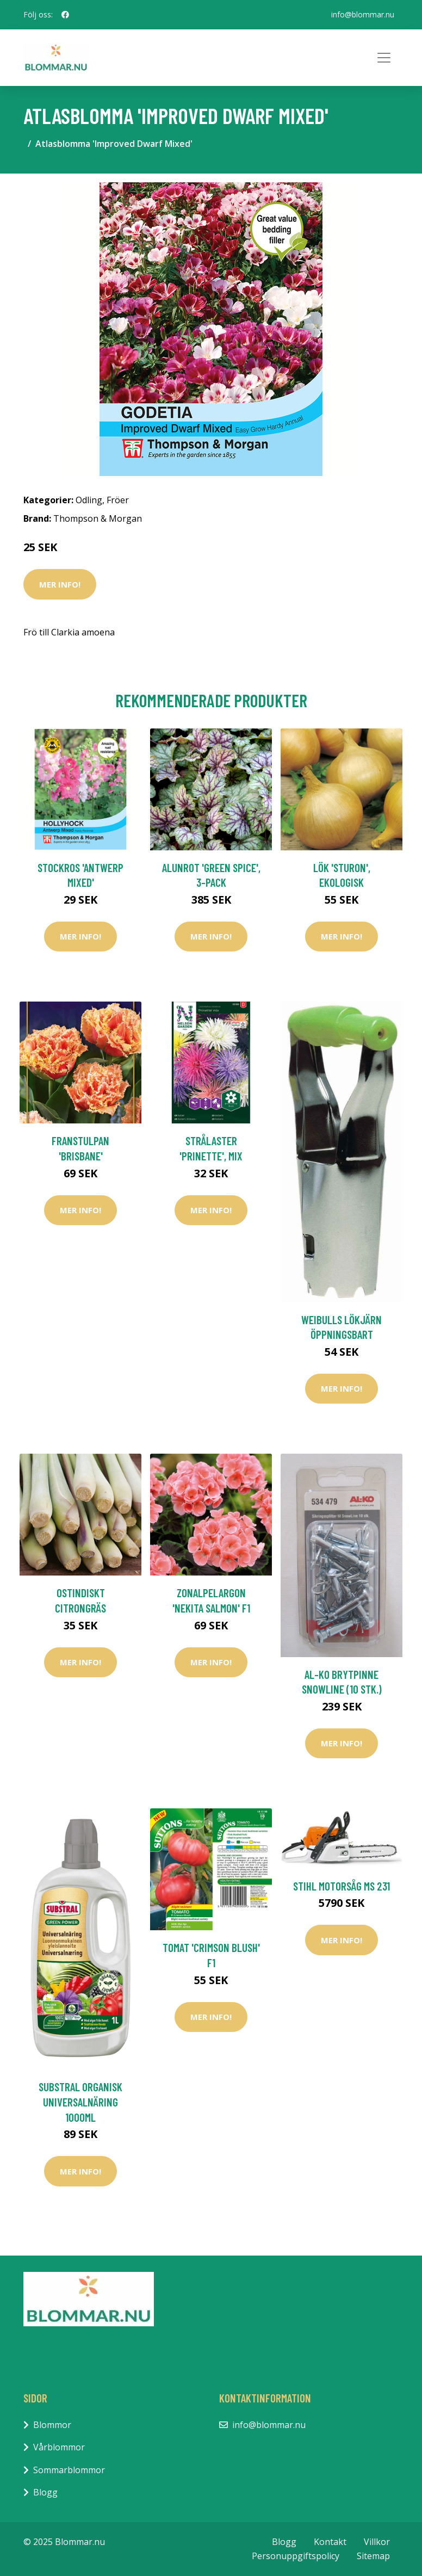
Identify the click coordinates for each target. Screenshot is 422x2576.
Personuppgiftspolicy (295, 2556)
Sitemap (373, 2556)
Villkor (377, 2542)
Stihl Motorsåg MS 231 (341, 1886)
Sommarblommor (69, 2470)
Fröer (118, 500)
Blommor (52, 2425)
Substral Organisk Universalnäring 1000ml (80, 2101)
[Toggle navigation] (384, 57)
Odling (89, 500)
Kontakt (330, 2542)
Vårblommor (59, 2447)
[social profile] (65, 14)
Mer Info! (59, 584)
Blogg (45, 2492)
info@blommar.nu (362, 14)
